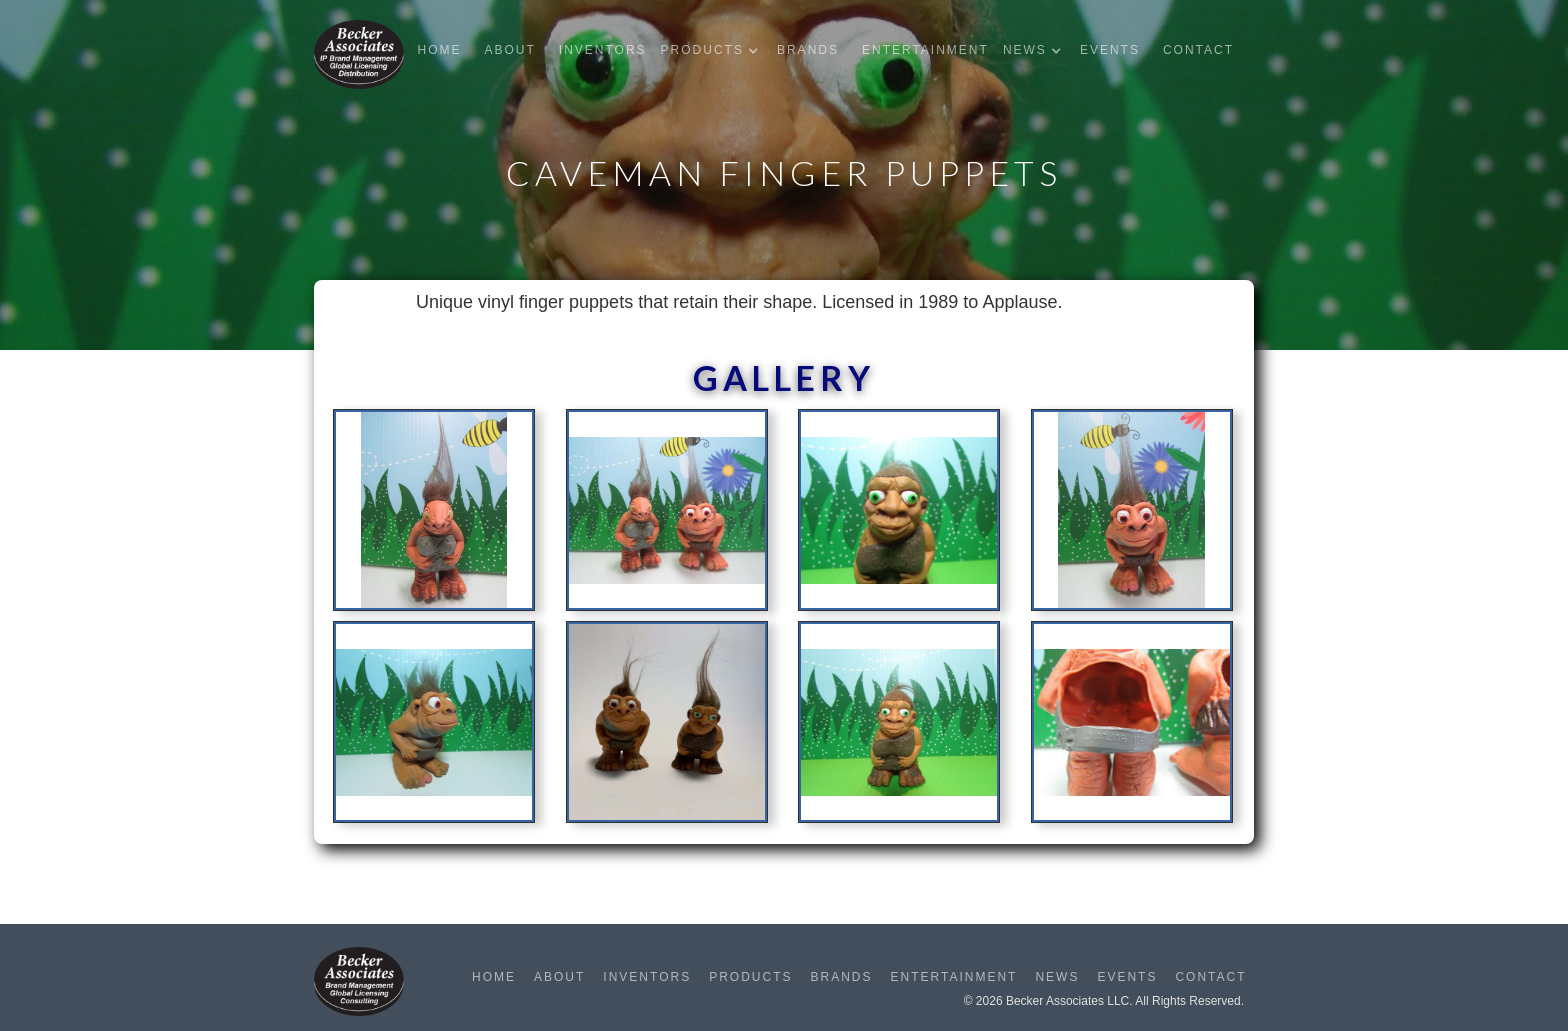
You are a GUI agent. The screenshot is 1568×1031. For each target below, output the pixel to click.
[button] (714, 50)
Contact (1198, 50)
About (509, 50)
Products (750, 977)
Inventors (603, 50)
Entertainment (925, 50)
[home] (359, 54)
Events (1110, 50)
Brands (808, 50)
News (1057, 977)
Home (439, 50)
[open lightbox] (434, 516)
